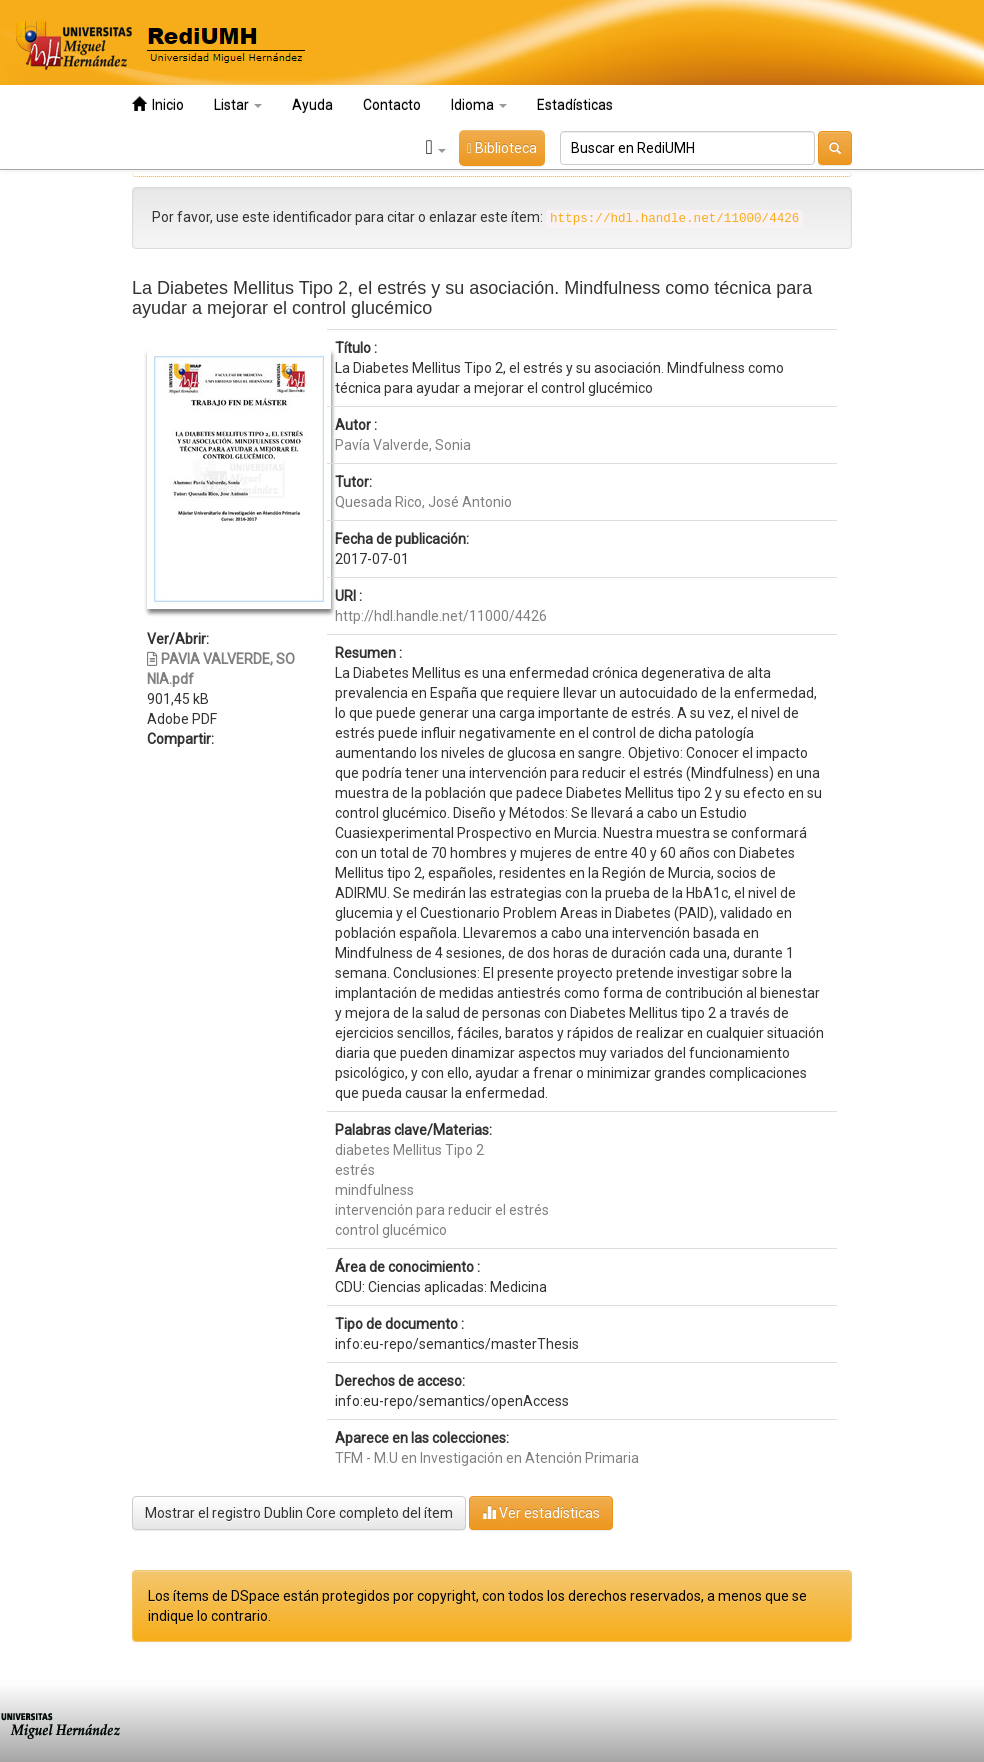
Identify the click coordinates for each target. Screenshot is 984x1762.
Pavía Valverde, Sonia (403, 445)
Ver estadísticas (541, 1512)
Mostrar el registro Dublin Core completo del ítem (299, 1513)
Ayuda (312, 105)
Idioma (479, 105)
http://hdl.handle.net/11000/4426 (441, 616)
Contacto (392, 105)
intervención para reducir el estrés (442, 1210)
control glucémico (391, 1230)
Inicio (158, 104)
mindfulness (374, 1190)
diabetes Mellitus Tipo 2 (409, 1150)
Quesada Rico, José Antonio (423, 502)
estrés (355, 1170)
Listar (238, 105)
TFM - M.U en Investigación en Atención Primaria (487, 1458)
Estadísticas (575, 105)
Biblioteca (502, 148)
